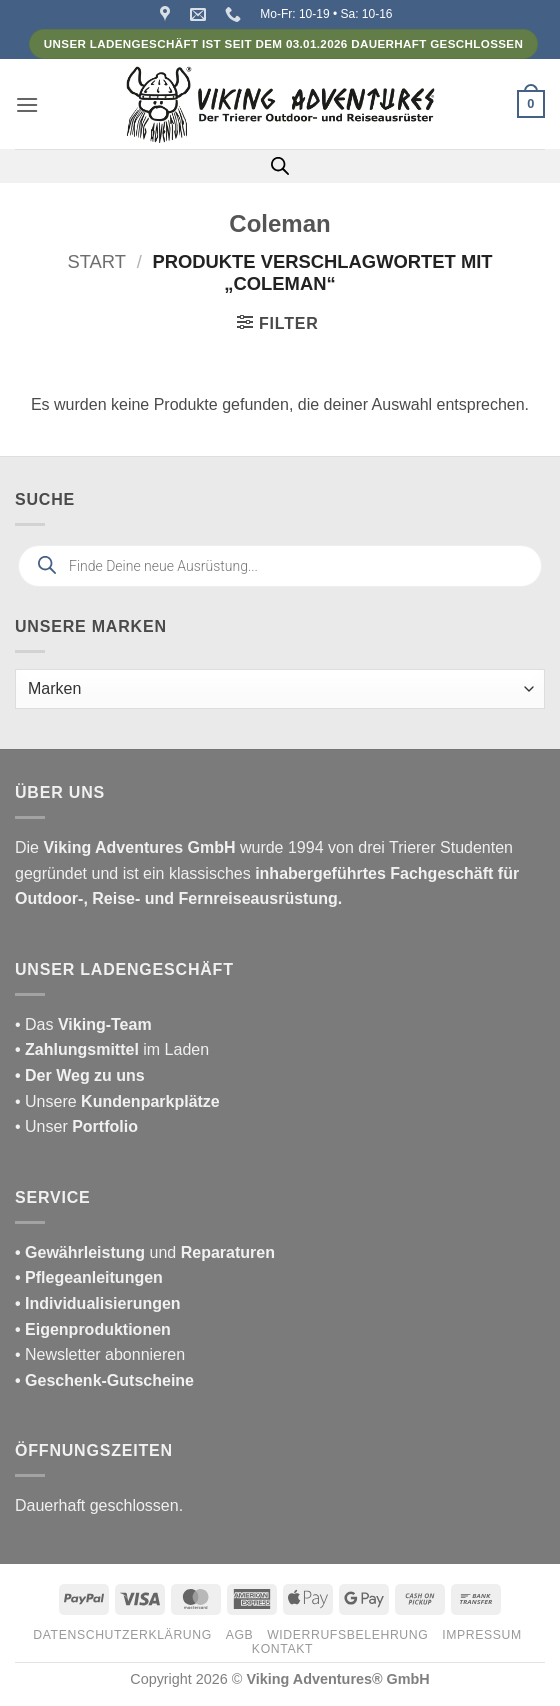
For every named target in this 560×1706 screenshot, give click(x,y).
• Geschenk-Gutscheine (104, 1380)
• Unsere (48, 1101)
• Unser (76, 1126)
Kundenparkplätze (150, 1101)
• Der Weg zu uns (80, 1075)
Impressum (482, 1635)
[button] (27, 104)
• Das (83, 1024)
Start (96, 261)
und (145, 1252)
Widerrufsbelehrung (347, 1635)
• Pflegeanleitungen (89, 1277)
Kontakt (282, 1649)
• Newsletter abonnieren (100, 1354)
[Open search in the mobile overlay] (280, 166)
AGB (240, 1635)
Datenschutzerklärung (122, 1635)
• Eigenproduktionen (93, 1329)
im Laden (112, 1049)
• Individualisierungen (98, 1303)
